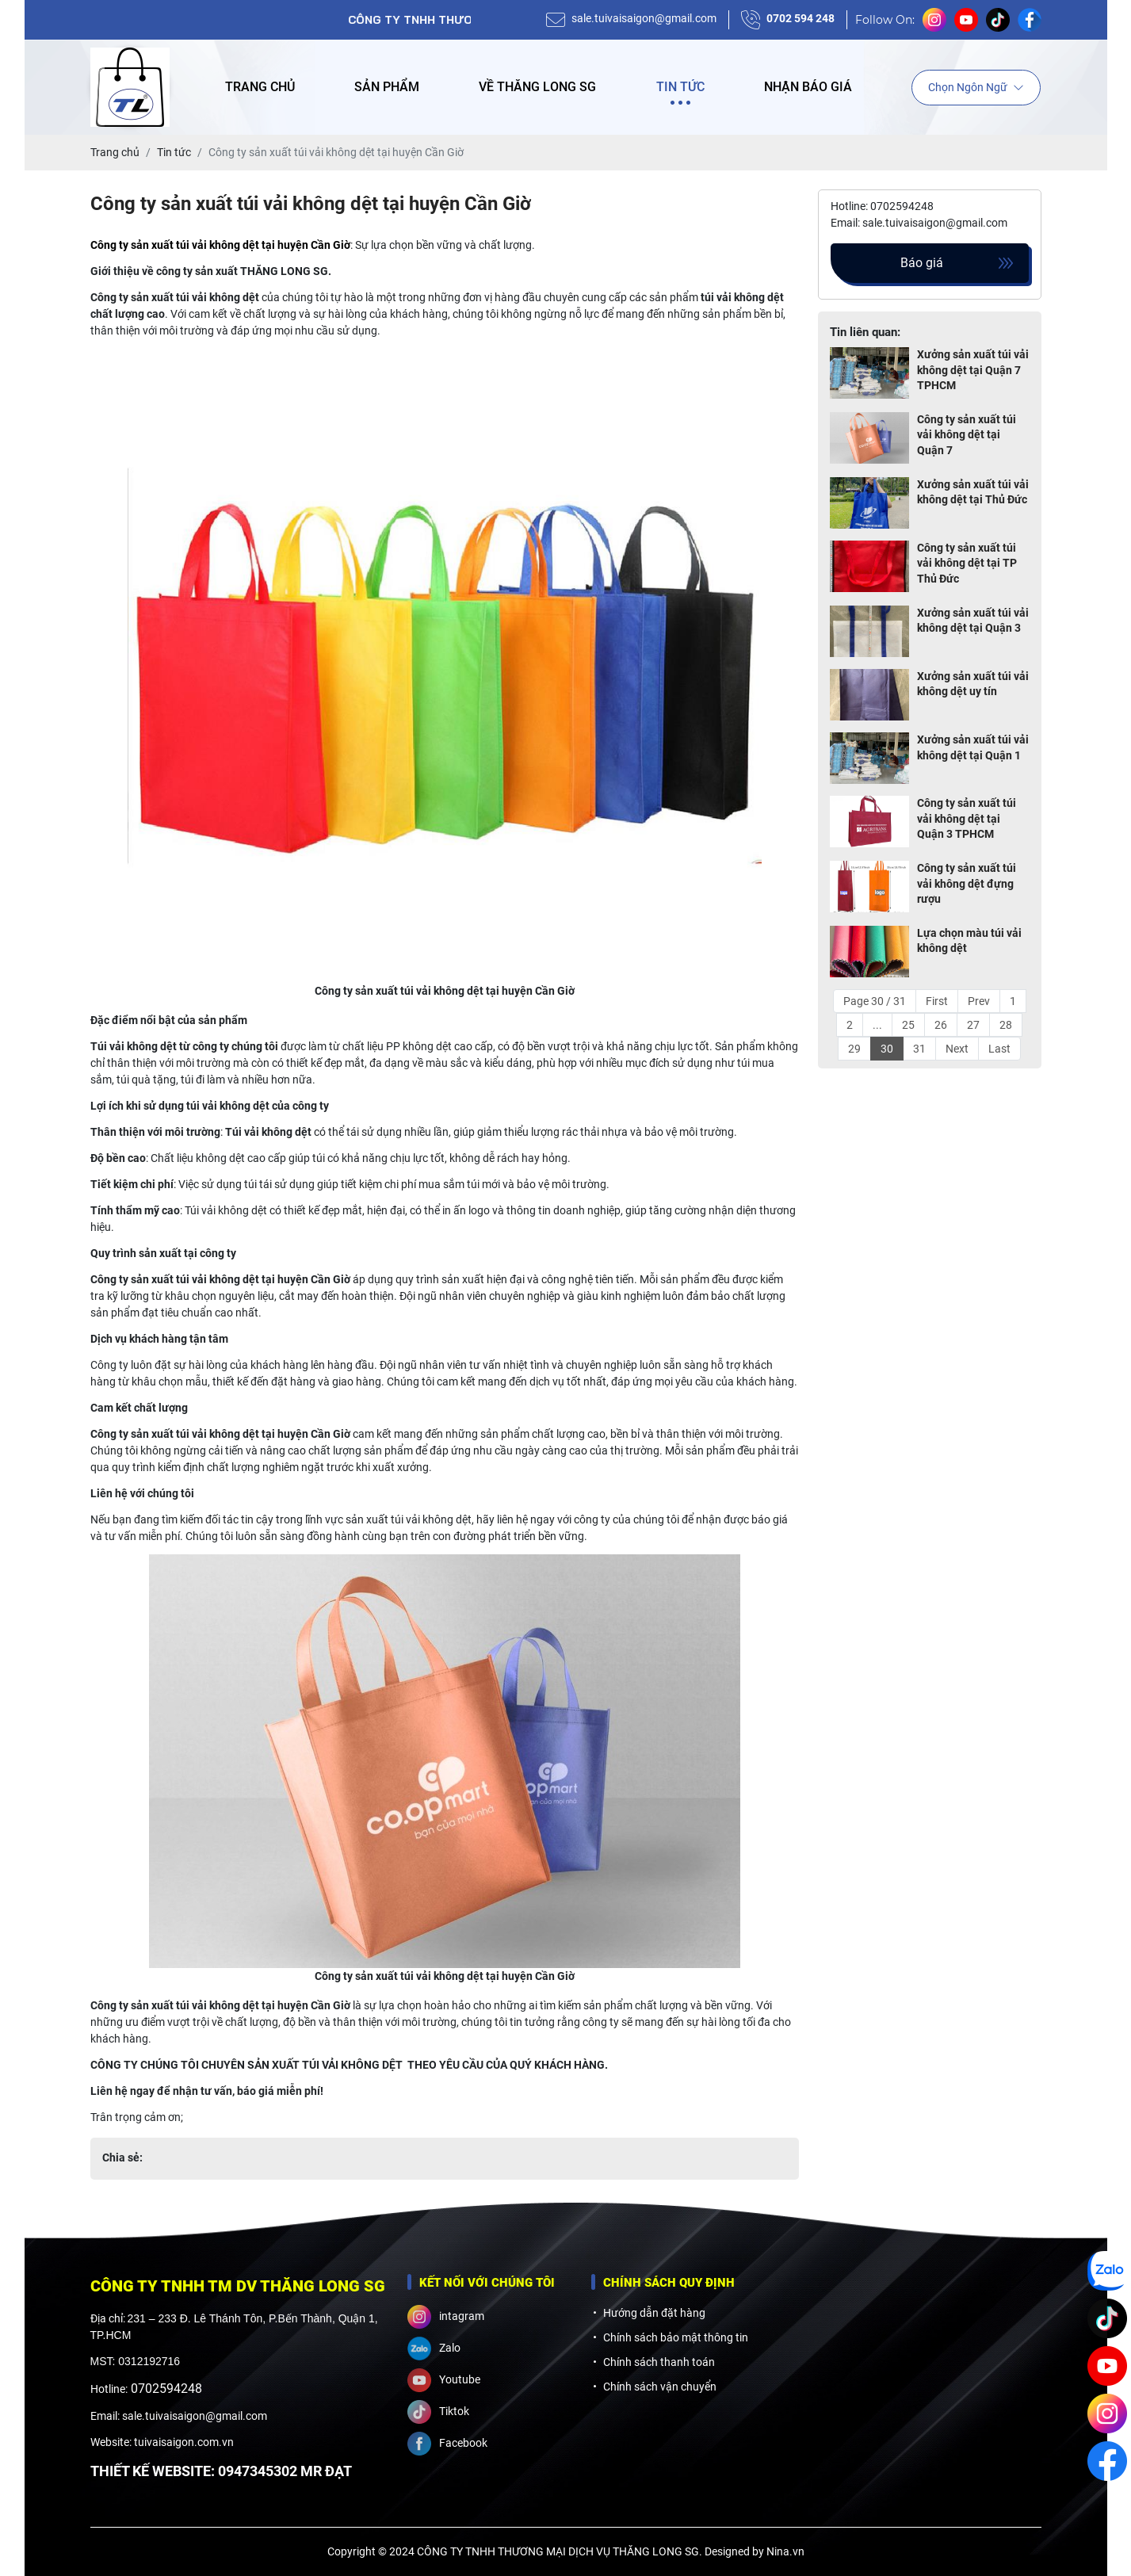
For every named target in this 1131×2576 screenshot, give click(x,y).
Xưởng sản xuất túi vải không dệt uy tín (973, 684)
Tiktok (438, 2412)
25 (908, 1025)
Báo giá (921, 262)
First (937, 1001)
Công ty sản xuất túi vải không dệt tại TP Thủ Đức (967, 563)
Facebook (447, 2444)
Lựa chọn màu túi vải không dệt (969, 941)
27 (973, 1025)
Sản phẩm (386, 86)
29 (854, 1048)
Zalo (433, 2348)
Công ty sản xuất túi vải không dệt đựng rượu (966, 883)
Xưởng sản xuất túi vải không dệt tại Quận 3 (973, 620)
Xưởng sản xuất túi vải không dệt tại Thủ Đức (973, 492)
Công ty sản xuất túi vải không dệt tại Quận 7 (966, 435)
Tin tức (680, 86)
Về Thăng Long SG (537, 86)
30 (887, 1048)
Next (957, 1048)
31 (919, 1048)
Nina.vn (785, 2551)
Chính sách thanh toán (659, 2362)
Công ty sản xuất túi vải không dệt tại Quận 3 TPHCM (966, 818)
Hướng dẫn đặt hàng (654, 2313)
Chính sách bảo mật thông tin (675, 2337)
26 (940, 1025)
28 (1005, 1025)
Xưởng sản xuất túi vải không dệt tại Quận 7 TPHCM (973, 370)
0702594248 (166, 2388)
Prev (979, 1001)
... (877, 1025)
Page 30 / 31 (874, 1001)
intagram (445, 2317)
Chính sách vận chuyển (659, 2386)
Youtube (443, 2380)
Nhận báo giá (808, 86)
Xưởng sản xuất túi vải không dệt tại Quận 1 (973, 747)
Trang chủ (260, 86)
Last (999, 1048)
